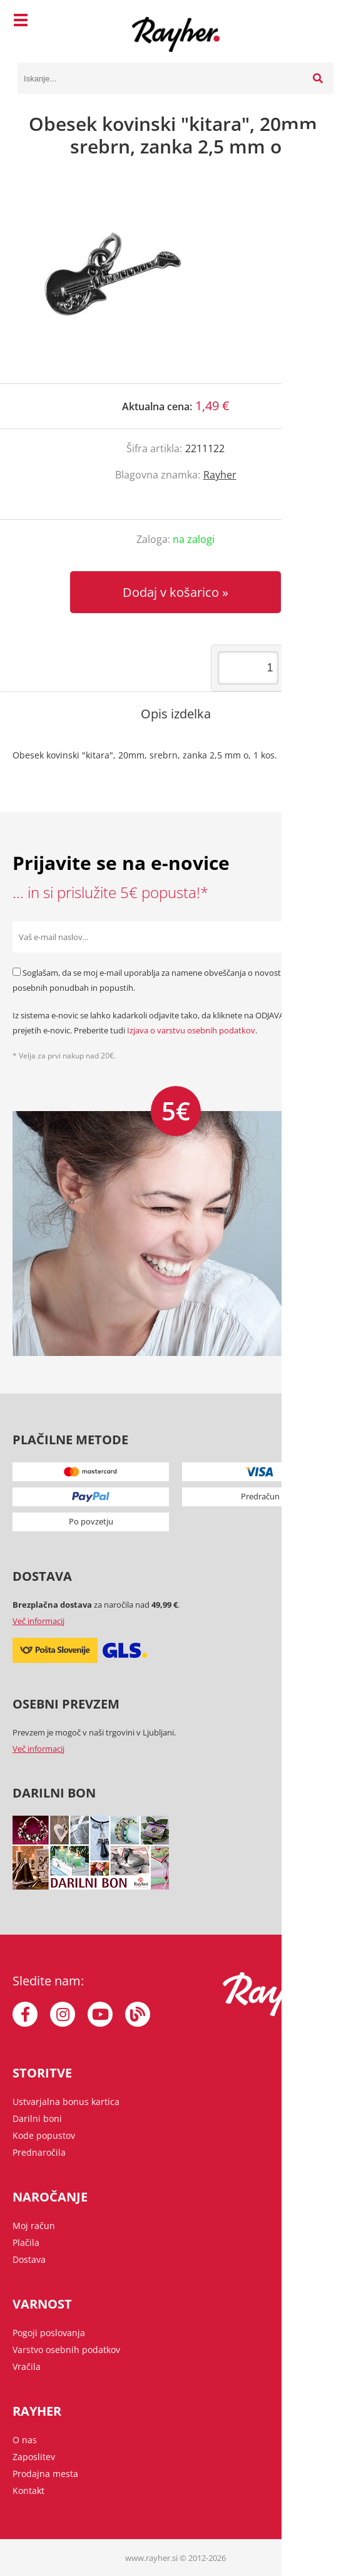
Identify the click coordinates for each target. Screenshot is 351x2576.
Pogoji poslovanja (49, 2333)
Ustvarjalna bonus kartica (66, 2102)
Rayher (220, 475)
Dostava (29, 2259)
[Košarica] (320, 22)
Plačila (26, 2242)
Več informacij (38, 1621)
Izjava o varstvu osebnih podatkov (191, 1030)
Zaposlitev (34, 2457)
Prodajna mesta (45, 2474)
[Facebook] (25, 2014)
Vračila (27, 2366)
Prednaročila (39, 2152)
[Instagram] (62, 2014)
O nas (25, 2440)
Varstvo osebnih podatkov (66, 2350)
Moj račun (34, 2226)
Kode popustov (44, 2135)
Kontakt (28, 2490)
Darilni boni (37, 2118)
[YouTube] (100, 2014)
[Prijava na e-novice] (322, 937)
